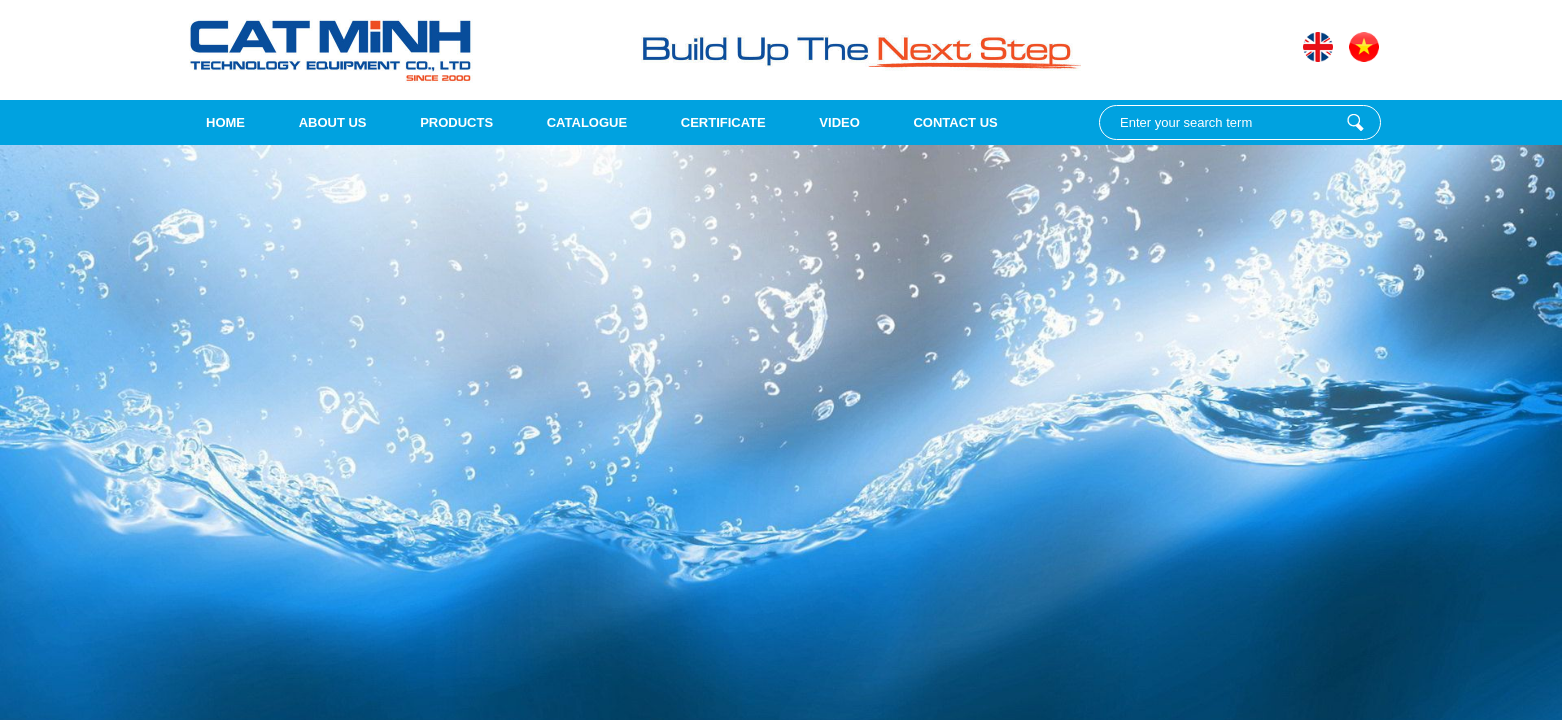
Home (225, 122)
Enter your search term (1355, 122)
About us (333, 122)
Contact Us (955, 122)
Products (456, 122)
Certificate (723, 122)
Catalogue (587, 122)
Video (839, 122)
